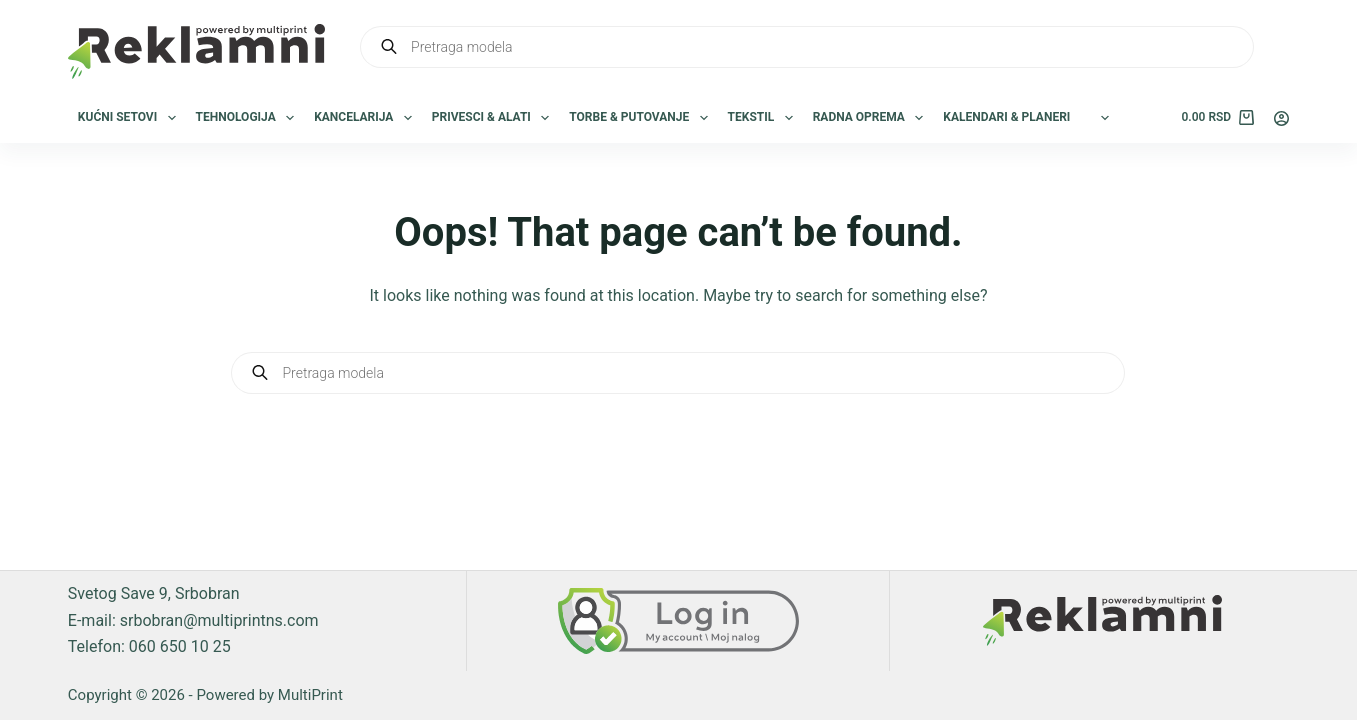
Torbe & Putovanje (642, 118)
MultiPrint (310, 695)
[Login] (1281, 118)
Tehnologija (249, 118)
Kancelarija (367, 118)
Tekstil (764, 118)
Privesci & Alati (494, 118)
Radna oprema (872, 118)
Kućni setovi (131, 118)
